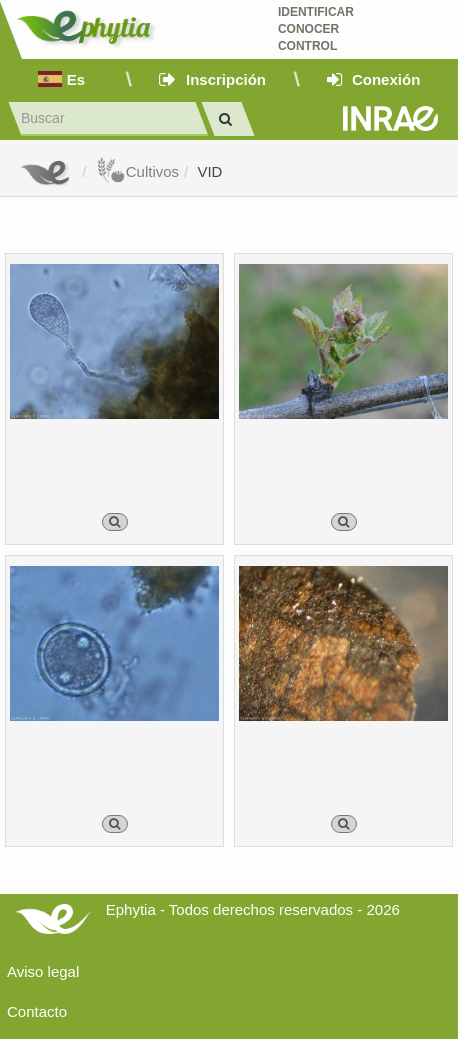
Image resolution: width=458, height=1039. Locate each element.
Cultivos (137, 171)
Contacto (37, 1011)
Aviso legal (43, 971)
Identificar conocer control (316, 29)
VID (209, 171)
